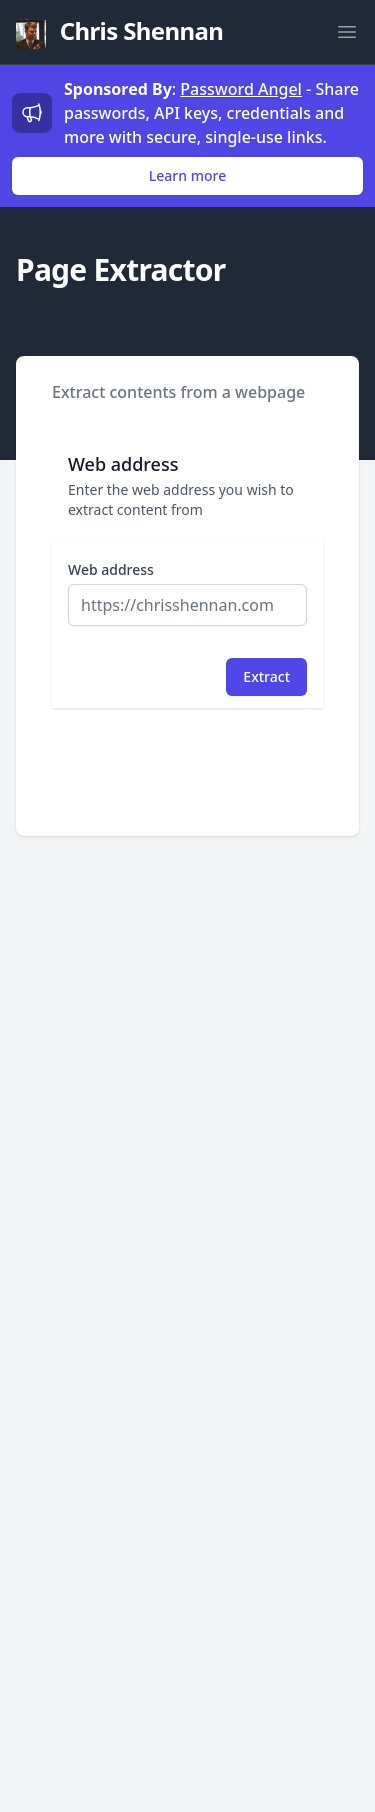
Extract (266, 676)
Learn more (187, 175)
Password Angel (241, 89)
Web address (111, 569)
